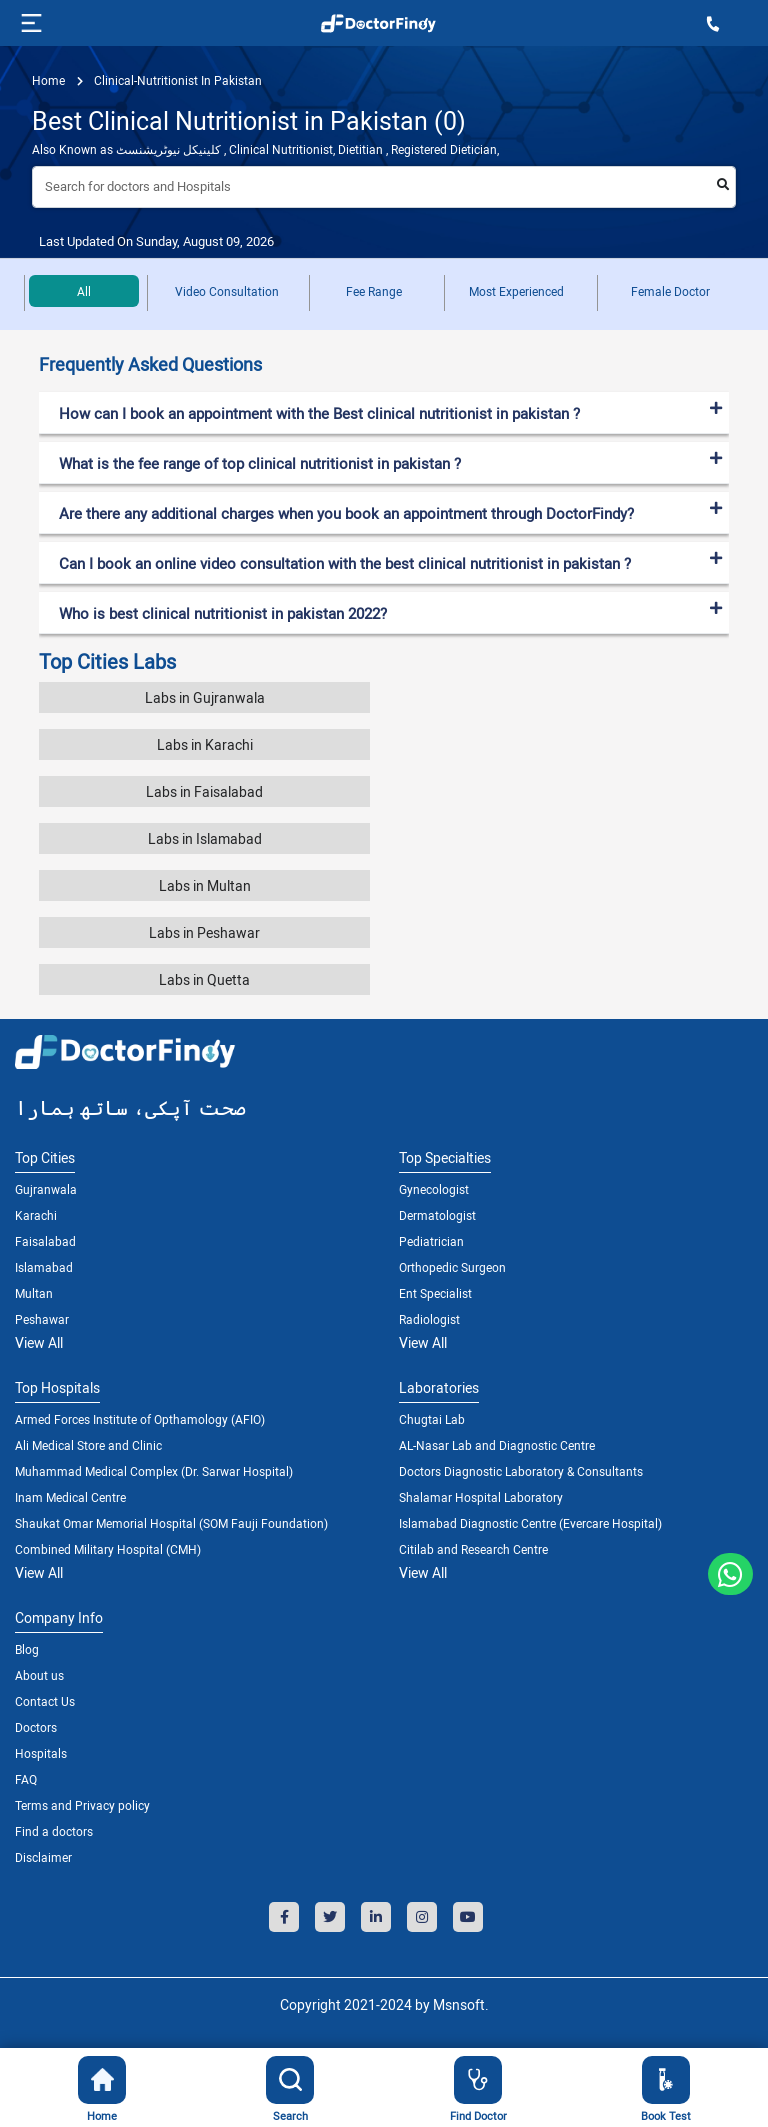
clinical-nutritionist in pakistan (176, 80)
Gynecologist (434, 1189)
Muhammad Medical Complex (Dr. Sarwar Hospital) (154, 1471)
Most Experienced (516, 291)
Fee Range (374, 291)
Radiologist (429, 1319)
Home (48, 80)
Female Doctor (670, 291)
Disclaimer (43, 1857)
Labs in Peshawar (204, 932)
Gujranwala (46, 1189)
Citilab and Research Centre (473, 1549)
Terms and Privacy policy (82, 1805)
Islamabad (44, 1267)
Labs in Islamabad (205, 838)
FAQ (26, 1779)
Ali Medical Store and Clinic (88, 1445)
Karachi (36, 1215)
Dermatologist (437, 1215)
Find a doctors (54, 1831)
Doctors (36, 1727)
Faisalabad (45, 1241)
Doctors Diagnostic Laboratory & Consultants (521, 1471)
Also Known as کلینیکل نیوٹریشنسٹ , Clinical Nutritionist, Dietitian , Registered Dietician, (265, 149)
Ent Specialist (435, 1293)
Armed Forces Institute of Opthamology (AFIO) (140, 1419)
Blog (27, 1649)
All (84, 291)
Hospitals (41, 1753)
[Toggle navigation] (29, 23)
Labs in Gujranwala (205, 697)
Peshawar (42, 1319)
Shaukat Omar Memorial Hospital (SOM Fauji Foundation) (171, 1523)
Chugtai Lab (432, 1419)
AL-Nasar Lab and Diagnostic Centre (497, 1445)
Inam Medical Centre (70, 1497)
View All (39, 1342)
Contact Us (45, 1701)
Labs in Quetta (204, 979)
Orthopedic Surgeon (452, 1267)
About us (39, 1675)
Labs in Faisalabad (204, 791)
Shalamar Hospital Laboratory (481, 1497)
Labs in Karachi (205, 744)
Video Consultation (227, 291)
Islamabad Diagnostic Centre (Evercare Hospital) (530, 1523)
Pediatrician (431, 1241)
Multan (34, 1293)
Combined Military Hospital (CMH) (108, 1549)
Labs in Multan (205, 885)
